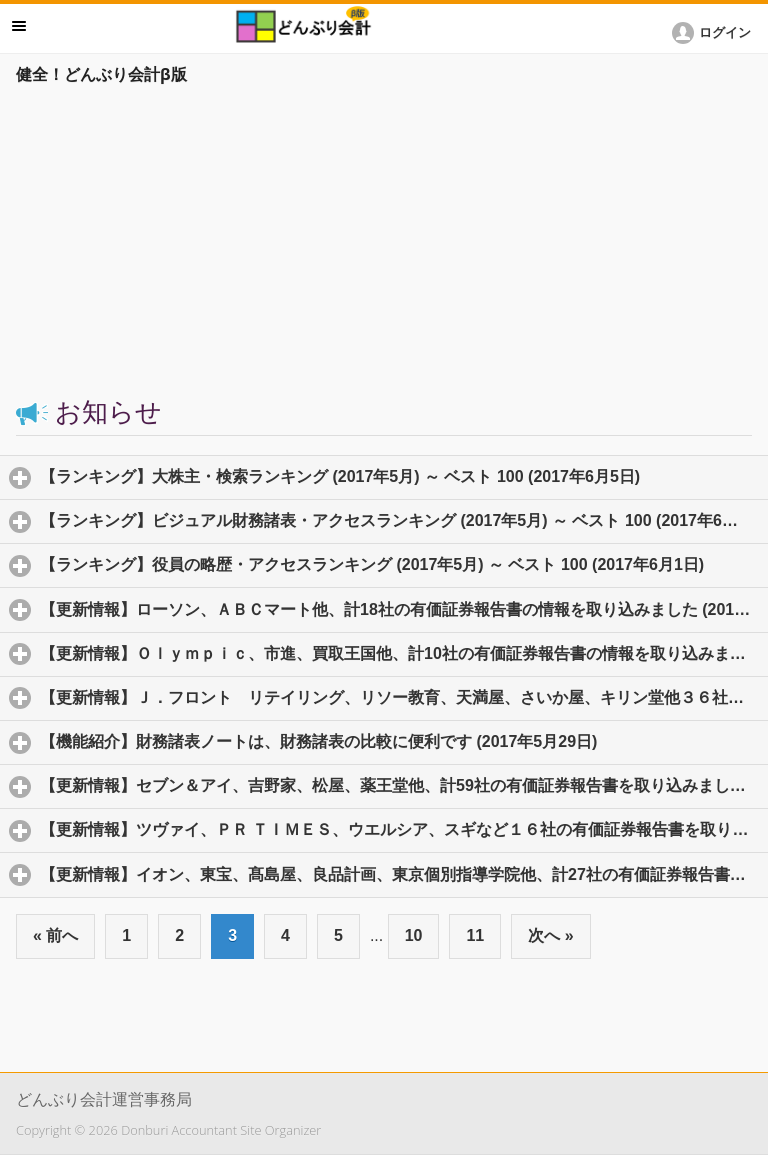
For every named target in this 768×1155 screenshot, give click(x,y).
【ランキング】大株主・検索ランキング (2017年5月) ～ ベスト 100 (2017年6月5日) (404, 476)
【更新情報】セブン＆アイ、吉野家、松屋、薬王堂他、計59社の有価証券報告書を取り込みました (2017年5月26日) (404, 785)
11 (475, 935)
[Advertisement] (384, 242)
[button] (715, 33)
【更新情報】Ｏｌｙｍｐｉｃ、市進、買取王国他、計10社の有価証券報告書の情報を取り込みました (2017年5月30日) (404, 653)
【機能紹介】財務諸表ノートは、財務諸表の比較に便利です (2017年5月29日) (404, 741)
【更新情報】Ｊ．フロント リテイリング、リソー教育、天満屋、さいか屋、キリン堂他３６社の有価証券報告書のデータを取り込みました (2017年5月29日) (404, 697)
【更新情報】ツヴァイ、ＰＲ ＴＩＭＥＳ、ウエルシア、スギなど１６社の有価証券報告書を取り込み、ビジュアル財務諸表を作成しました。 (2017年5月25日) (404, 829)
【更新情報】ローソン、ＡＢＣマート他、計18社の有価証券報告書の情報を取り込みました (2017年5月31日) (404, 609)
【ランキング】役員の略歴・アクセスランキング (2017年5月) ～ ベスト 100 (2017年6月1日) (404, 564)
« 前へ (55, 935)
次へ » (550, 935)
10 (414, 935)
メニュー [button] (19, 26)
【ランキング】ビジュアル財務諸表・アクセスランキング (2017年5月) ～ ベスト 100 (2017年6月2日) (404, 520)
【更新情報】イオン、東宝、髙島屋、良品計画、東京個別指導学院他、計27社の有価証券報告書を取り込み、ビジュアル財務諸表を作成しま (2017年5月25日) (404, 874)
